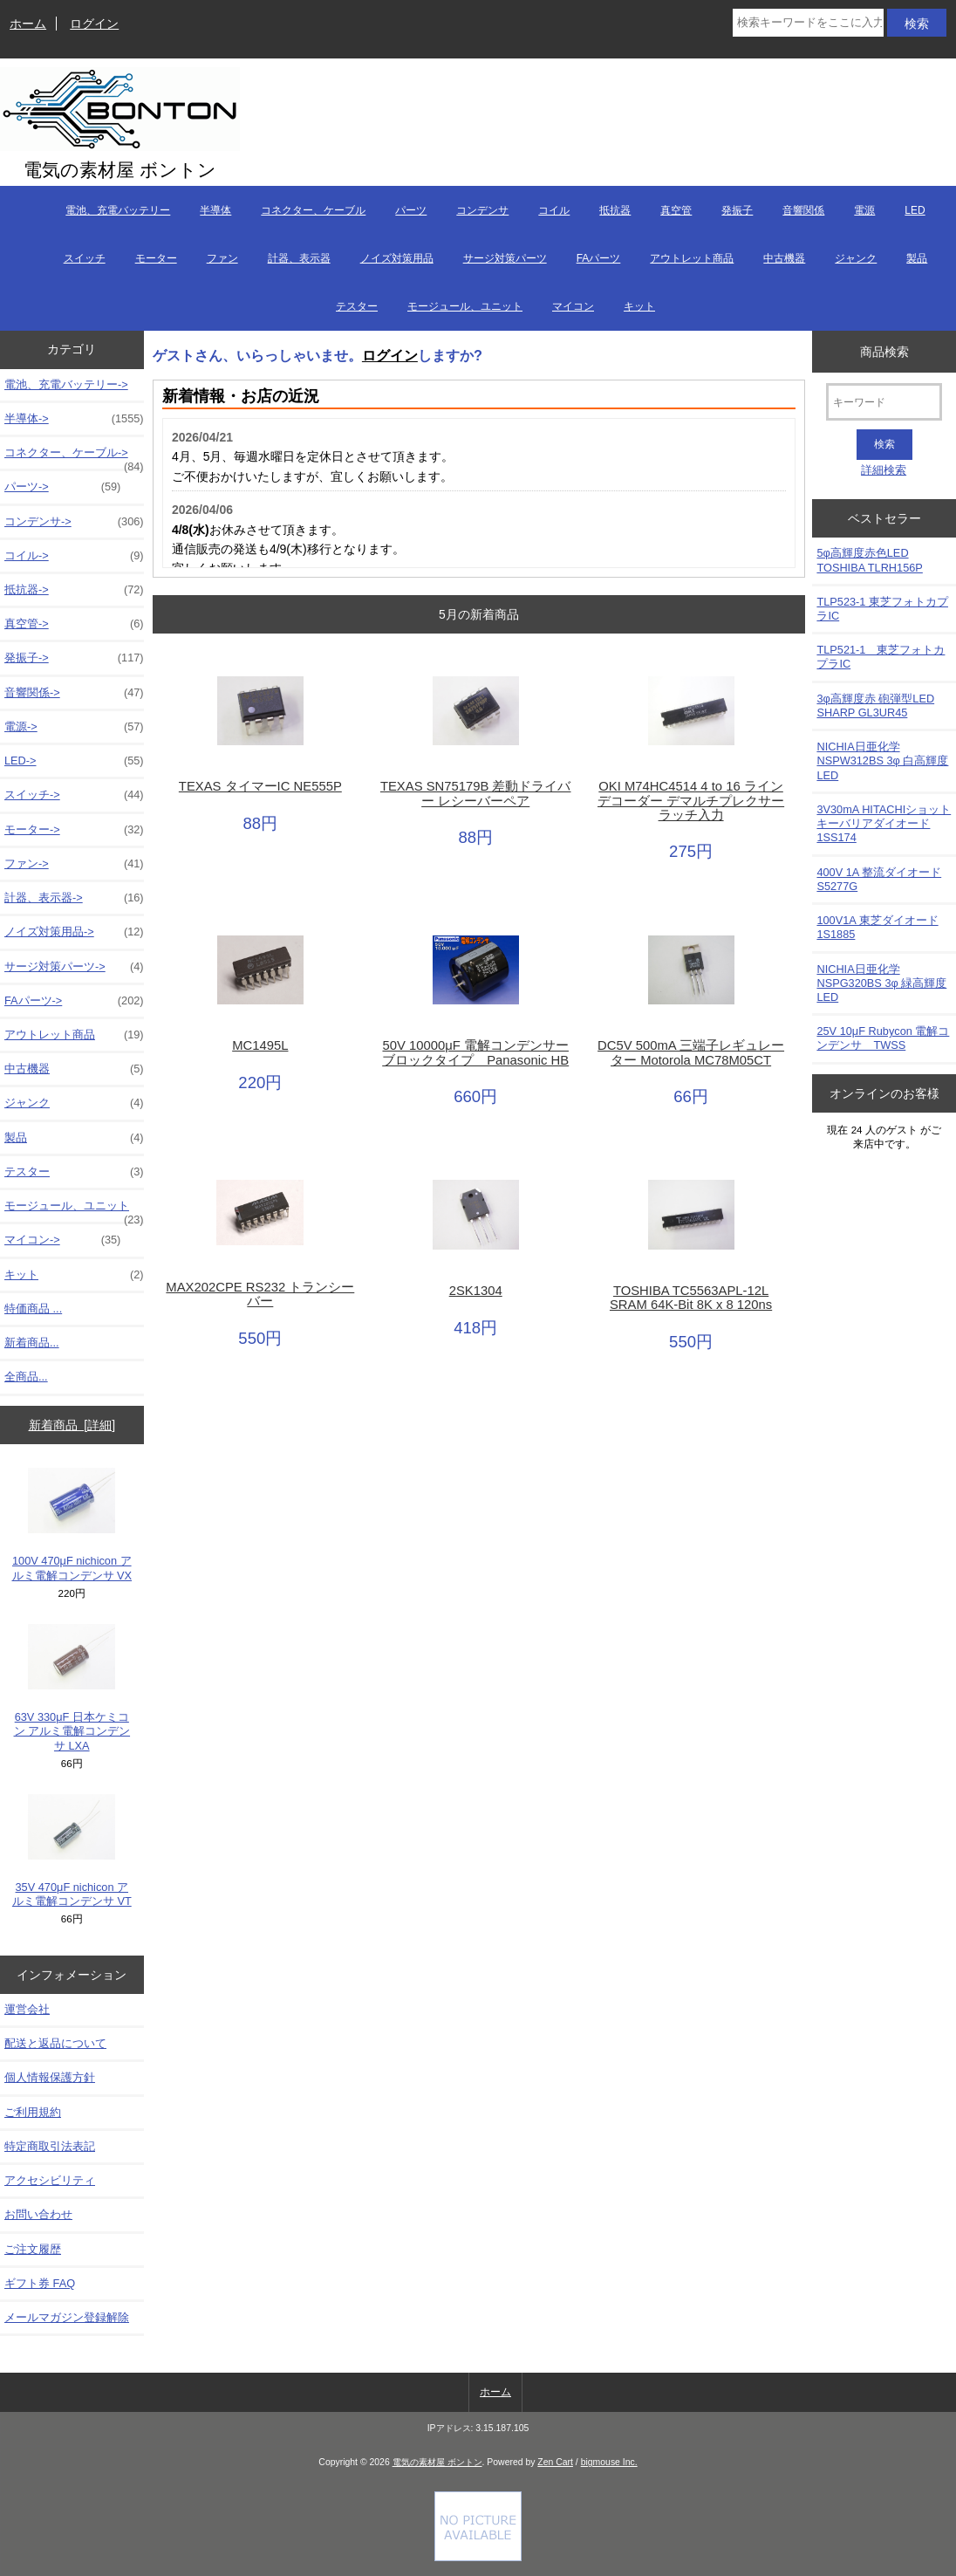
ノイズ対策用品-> (74, 932)
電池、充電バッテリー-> (66, 384)
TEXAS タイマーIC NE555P (260, 786)
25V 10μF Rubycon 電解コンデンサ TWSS (882, 1038)
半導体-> (74, 419)
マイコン (573, 306)
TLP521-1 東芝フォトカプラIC (880, 656)
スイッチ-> (74, 795)
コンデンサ (482, 210)
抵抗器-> (74, 590)
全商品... (26, 1376)
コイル (554, 210)
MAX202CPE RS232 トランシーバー (260, 1294)
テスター (357, 306)
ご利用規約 (32, 2112)
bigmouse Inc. (609, 2462)
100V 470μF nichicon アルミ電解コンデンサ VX (72, 1524)
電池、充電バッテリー (117, 210)
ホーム (28, 24)
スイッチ (85, 258)
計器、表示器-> (74, 898)
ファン (222, 258)
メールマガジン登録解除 (66, 2317)
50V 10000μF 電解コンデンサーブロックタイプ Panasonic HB (475, 1052)
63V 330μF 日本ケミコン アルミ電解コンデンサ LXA (72, 1688)
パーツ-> (62, 487)
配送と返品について (55, 2043)
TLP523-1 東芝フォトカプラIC (882, 608)
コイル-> (74, 556)
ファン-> (74, 864)
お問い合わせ (38, 2214)
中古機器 (784, 258)
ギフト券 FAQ (39, 2283)
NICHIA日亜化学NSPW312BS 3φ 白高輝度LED (882, 760)
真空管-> (74, 624)
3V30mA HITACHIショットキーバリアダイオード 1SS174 (883, 823)
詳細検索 (883, 469)
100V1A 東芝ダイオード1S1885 (877, 927)
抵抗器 (615, 210)
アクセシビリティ (49, 2180)
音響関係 (803, 210)
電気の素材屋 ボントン (437, 2462)
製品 (916, 258)
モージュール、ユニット (464, 306)
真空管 (676, 210)
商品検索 (884, 351)
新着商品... (31, 1342)
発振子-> (74, 658)
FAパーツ (599, 258)
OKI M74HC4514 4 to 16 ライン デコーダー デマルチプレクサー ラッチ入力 (691, 800)
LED (915, 210)
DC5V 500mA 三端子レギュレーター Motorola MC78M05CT (691, 1052)
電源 (864, 210)
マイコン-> (62, 1240)
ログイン (94, 24)
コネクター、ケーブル (313, 210)
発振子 (737, 210)
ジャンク (856, 258)
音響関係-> (74, 693)
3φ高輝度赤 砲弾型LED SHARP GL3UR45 (875, 705)
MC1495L (260, 1045)
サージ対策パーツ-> (74, 967)
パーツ (411, 210)
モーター (156, 258)
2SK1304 (475, 1291)
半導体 (215, 210)
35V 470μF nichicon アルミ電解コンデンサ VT (72, 1851)
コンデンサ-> (74, 522)
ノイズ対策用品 (397, 258)
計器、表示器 (299, 258)
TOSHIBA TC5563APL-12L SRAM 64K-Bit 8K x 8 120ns (691, 1298)
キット (639, 306)
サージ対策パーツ (505, 258)
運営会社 (27, 2009)
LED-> (74, 761)
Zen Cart (555, 2462)
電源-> (74, 727)
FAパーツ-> (74, 1001)
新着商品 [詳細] (72, 1425)
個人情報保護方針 (49, 2077)
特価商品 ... (33, 1308)
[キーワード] (884, 402)
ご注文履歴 (32, 2249)
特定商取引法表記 (49, 2146)
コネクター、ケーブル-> (74, 457)
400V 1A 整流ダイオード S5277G (878, 879)
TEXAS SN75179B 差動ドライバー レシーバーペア (475, 793)
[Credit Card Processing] (478, 2557)
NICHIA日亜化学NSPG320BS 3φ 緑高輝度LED (881, 983)
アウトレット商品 (692, 258)
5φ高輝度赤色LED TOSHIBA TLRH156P (869, 559)
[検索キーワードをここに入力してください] (808, 23)
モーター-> (74, 830)
